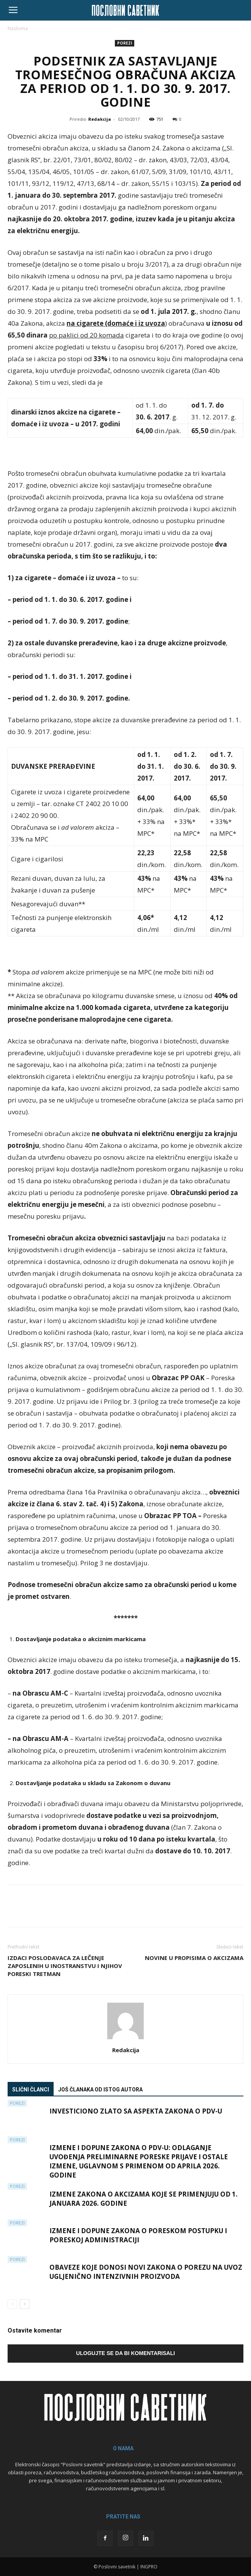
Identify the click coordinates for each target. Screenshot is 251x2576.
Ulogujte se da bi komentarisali (125, 2353)
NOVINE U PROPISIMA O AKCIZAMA (194, 1958)
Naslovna (18, 28)
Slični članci (30, 2089)
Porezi (124, 43)
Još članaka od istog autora (100, 2089)
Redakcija (99, 119)
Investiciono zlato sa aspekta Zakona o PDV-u (135, 2111)
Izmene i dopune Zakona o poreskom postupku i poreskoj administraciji (138, 2235)
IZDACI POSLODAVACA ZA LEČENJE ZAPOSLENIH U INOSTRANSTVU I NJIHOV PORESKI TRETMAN (65, 1966)
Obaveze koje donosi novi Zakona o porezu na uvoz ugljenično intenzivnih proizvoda (145, 2272)
